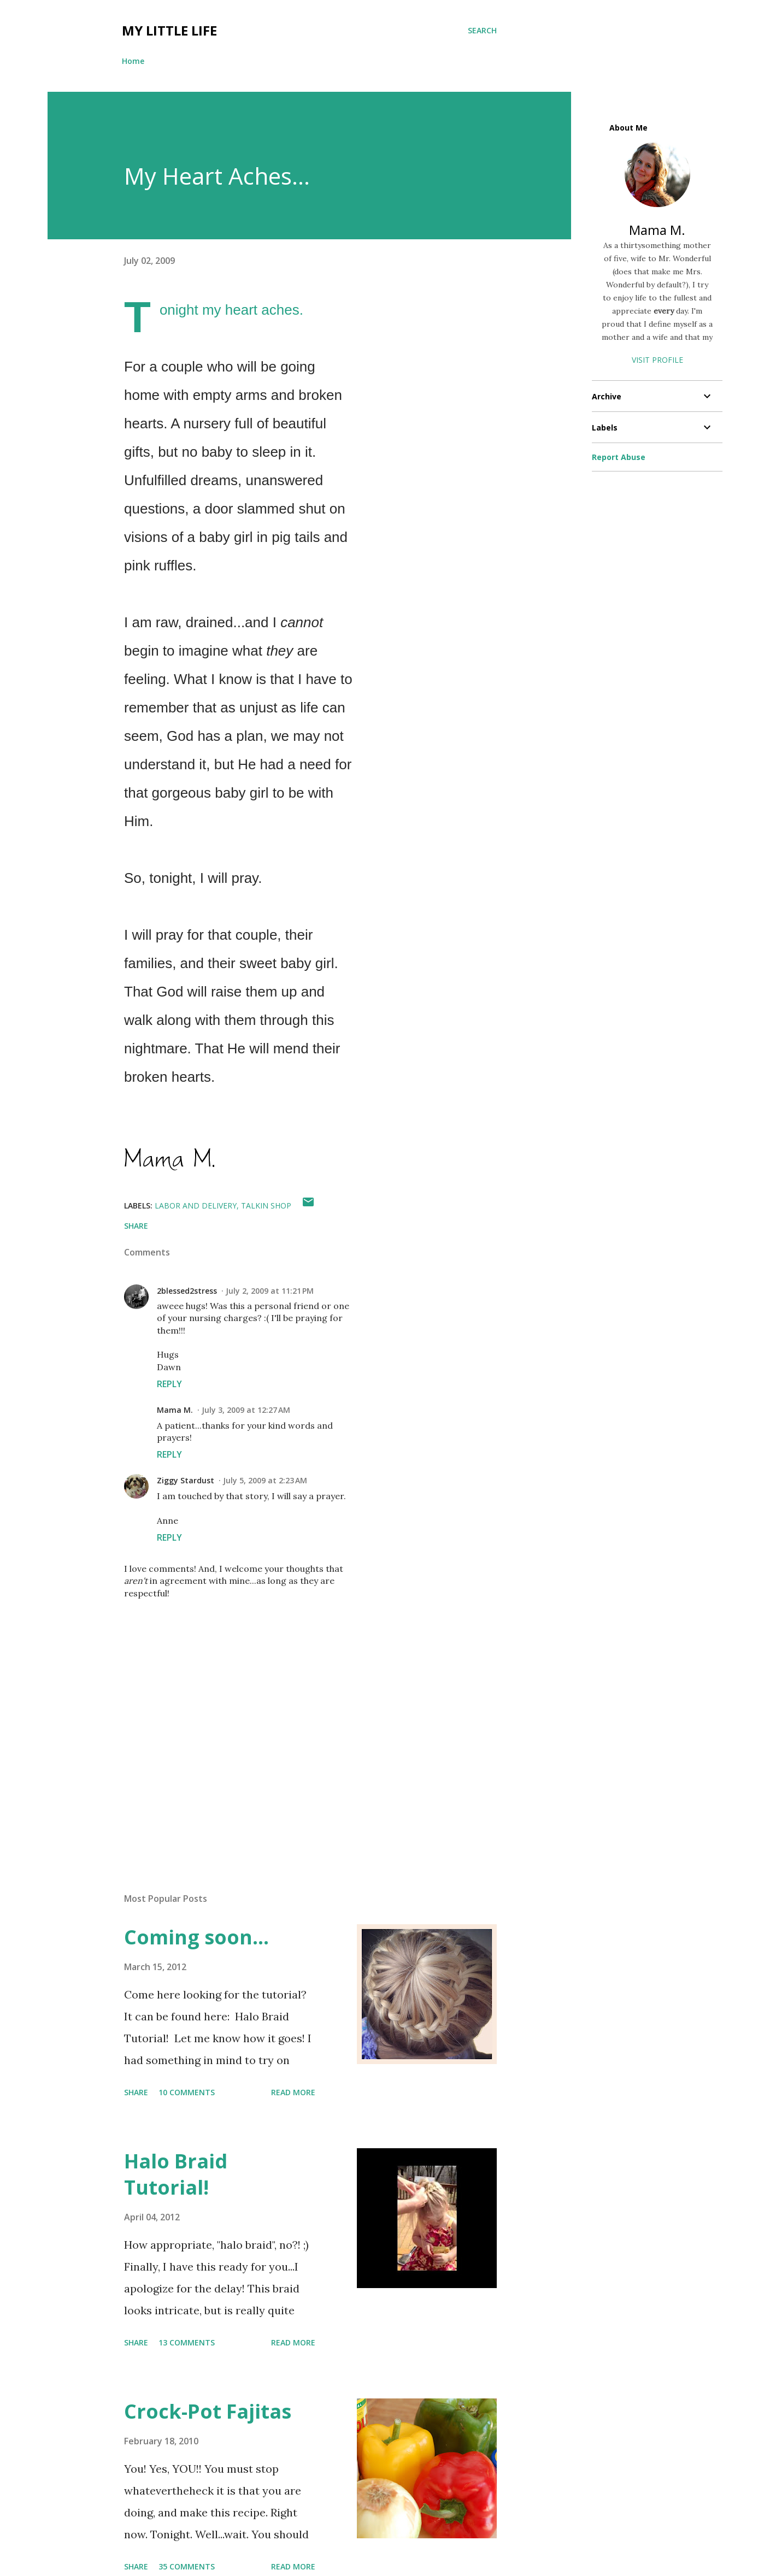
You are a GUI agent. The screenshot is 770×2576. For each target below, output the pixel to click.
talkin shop (266, 1205)
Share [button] (136, 1226)
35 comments (186, 2566)
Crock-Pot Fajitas (207, 2411)
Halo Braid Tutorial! (175, 2174)
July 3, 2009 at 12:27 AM (246, 1410)
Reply (169, 1384)
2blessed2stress (187, 1291)
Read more (293, 2092)
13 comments (186, 2342)
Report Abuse (618, 457)
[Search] (482, 30)
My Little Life (169, 30)
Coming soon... (196, 1937)
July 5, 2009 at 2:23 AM (265, 1480)
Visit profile (657, 360)
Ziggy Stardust (185, 1480)
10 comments (186, 2092)
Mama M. (175, 1410)
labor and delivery (196, 1205)
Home (133, 61)
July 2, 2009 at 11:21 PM (270, 1291)
